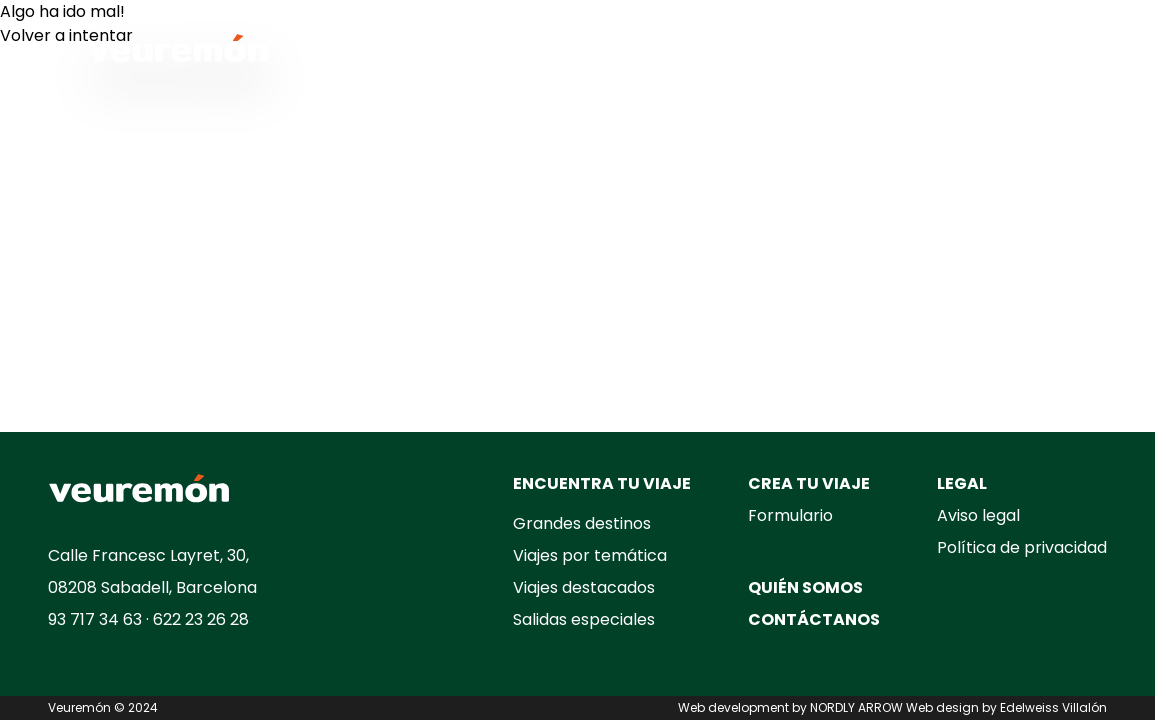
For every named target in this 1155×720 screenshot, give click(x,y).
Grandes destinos (582, 523)
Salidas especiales (584, 619)
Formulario (790, 515)
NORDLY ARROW (856, 707)
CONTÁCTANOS (814, 619)
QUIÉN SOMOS (805, 587)
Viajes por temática (590, 555)
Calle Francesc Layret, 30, (148, 555)
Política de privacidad (1022, 547)
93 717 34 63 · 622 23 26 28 (148, 619)
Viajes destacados (584, 587)
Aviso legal (978, 515)
